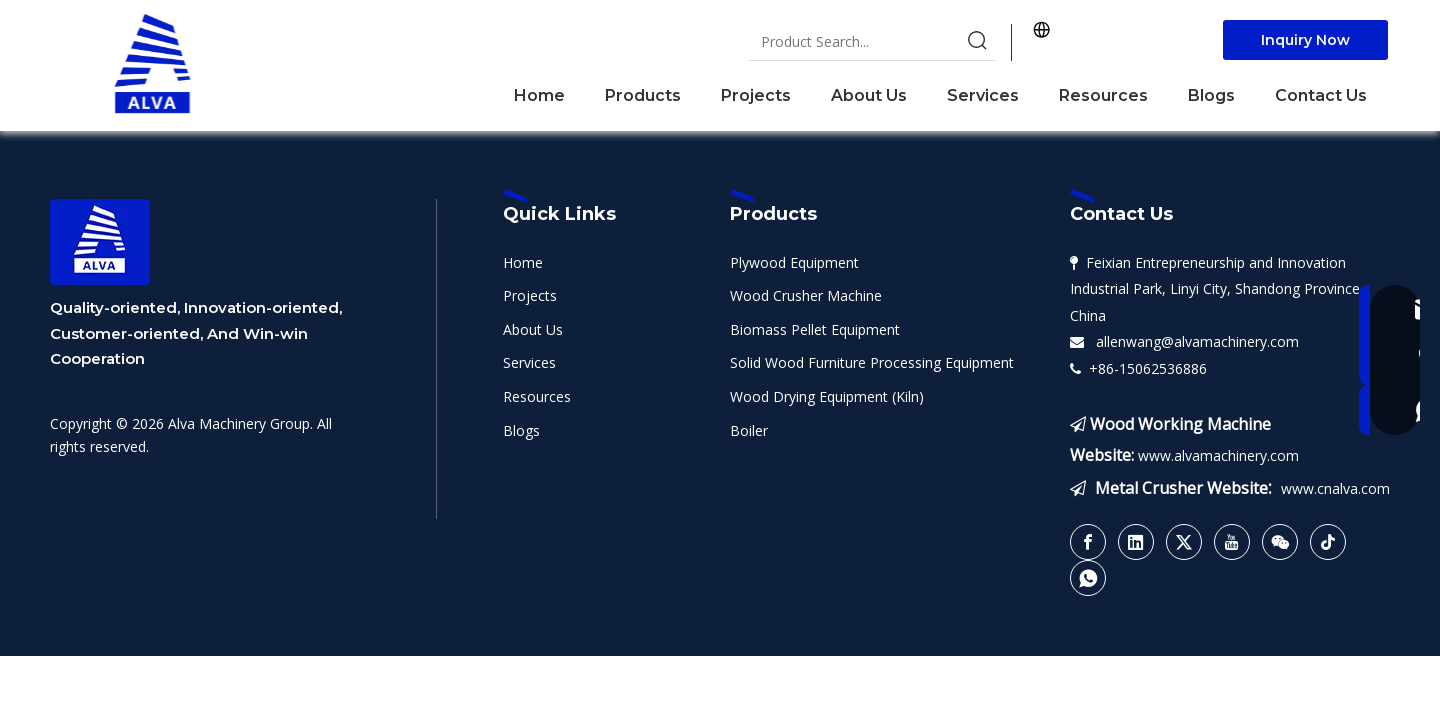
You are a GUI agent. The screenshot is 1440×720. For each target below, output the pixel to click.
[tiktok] (1328, 542)
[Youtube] (1232, 542)
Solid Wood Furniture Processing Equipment (872, 362)
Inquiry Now (1305, 40)
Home (523, 262)
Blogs (521, 430)
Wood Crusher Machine (806, 295)
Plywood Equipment (794, 262)
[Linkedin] (1136, 542)
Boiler (749, 430)
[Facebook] (1088, 542)
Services (529, 362)
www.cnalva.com (1335, 488)
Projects (530, 295)
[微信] (1280, 542)
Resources (537, 396)
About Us (533, 329)
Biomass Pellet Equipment (815, 329)
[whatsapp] (1088, 578)
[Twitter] (1184, 542)
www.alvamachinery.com (1218, 455)
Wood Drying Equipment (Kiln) (827, 396)
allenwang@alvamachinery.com (1193, 341)
